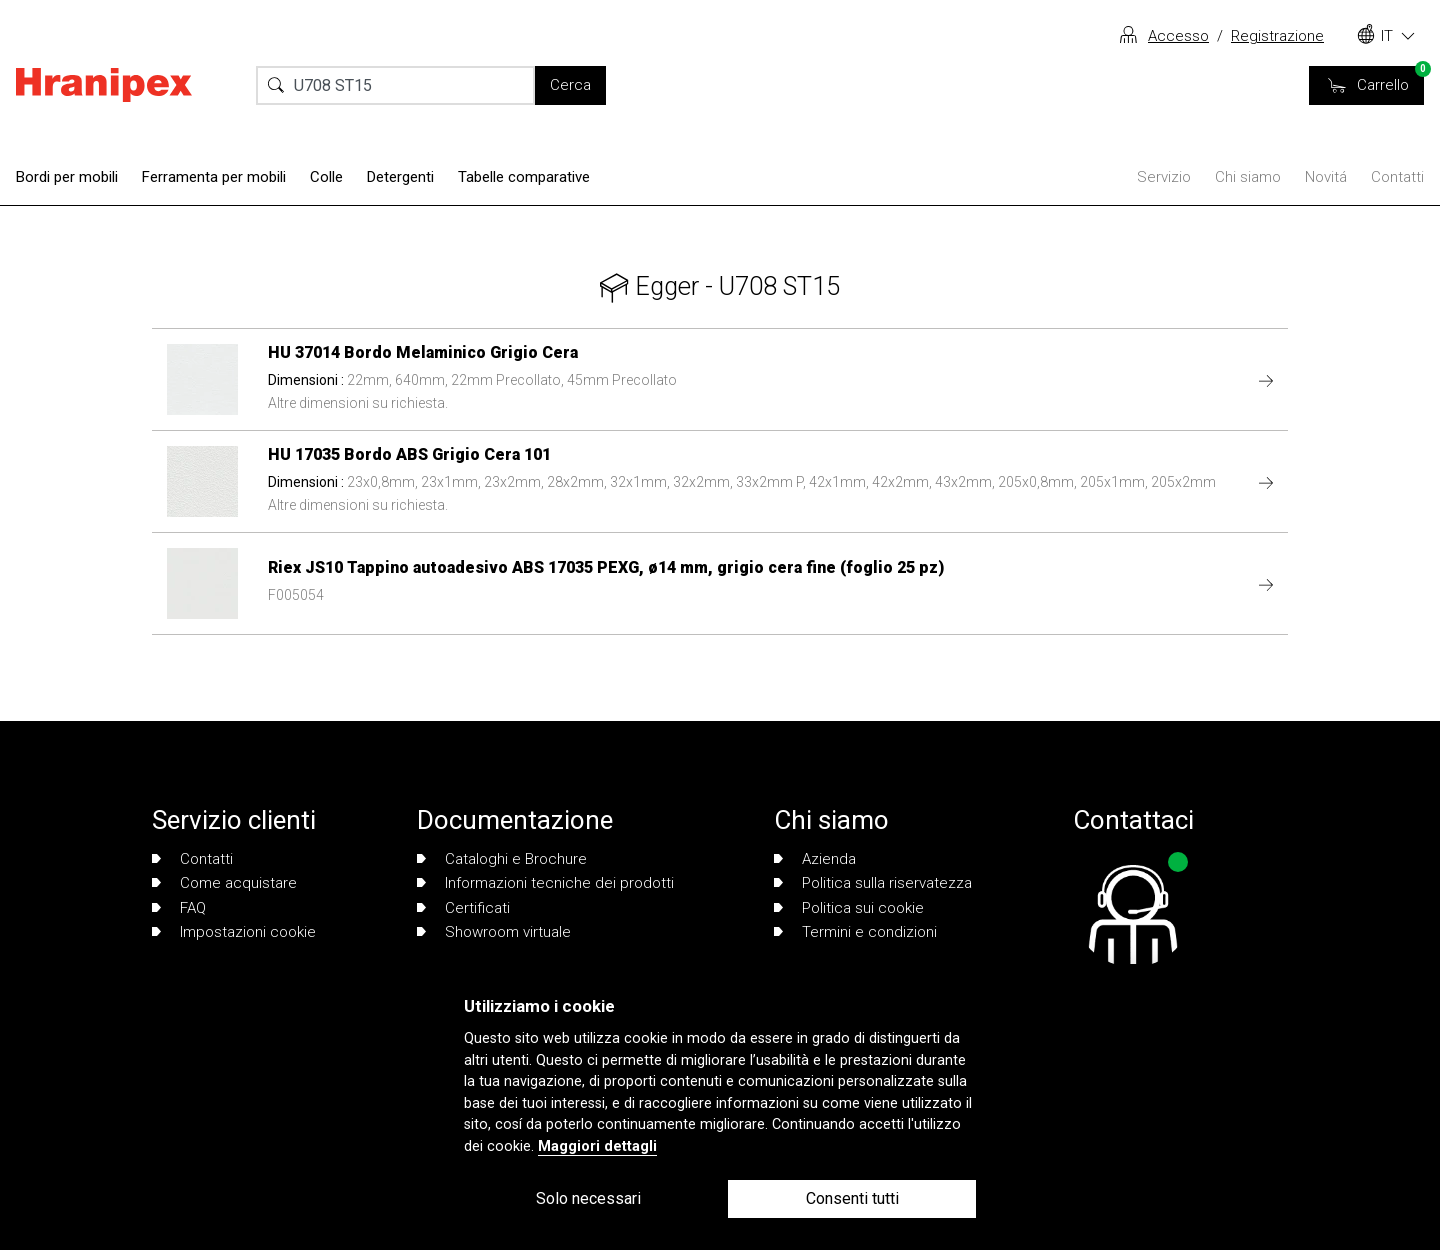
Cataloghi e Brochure (502, 859)
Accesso (1178, 36)
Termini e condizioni (855, 932)
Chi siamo (1248, 177)
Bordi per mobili (67, 177)
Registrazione (1277, 36)
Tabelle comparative (524, 177)
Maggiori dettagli (597, 1146)
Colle (326, 177)
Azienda (815, 859)
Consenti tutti (852, 1198)
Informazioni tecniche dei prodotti (545, 883)
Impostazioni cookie (234, 932)
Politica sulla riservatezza (873, 883)
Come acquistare (224, 883)
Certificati (463, 908)
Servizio (1164, 177)
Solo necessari (588, 1198)
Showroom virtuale (494, 932)
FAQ (179, 908)
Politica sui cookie (849, 908)
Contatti (1397, 177)
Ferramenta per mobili (214, 177)
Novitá (1326, 177)
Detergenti (400, 177)
